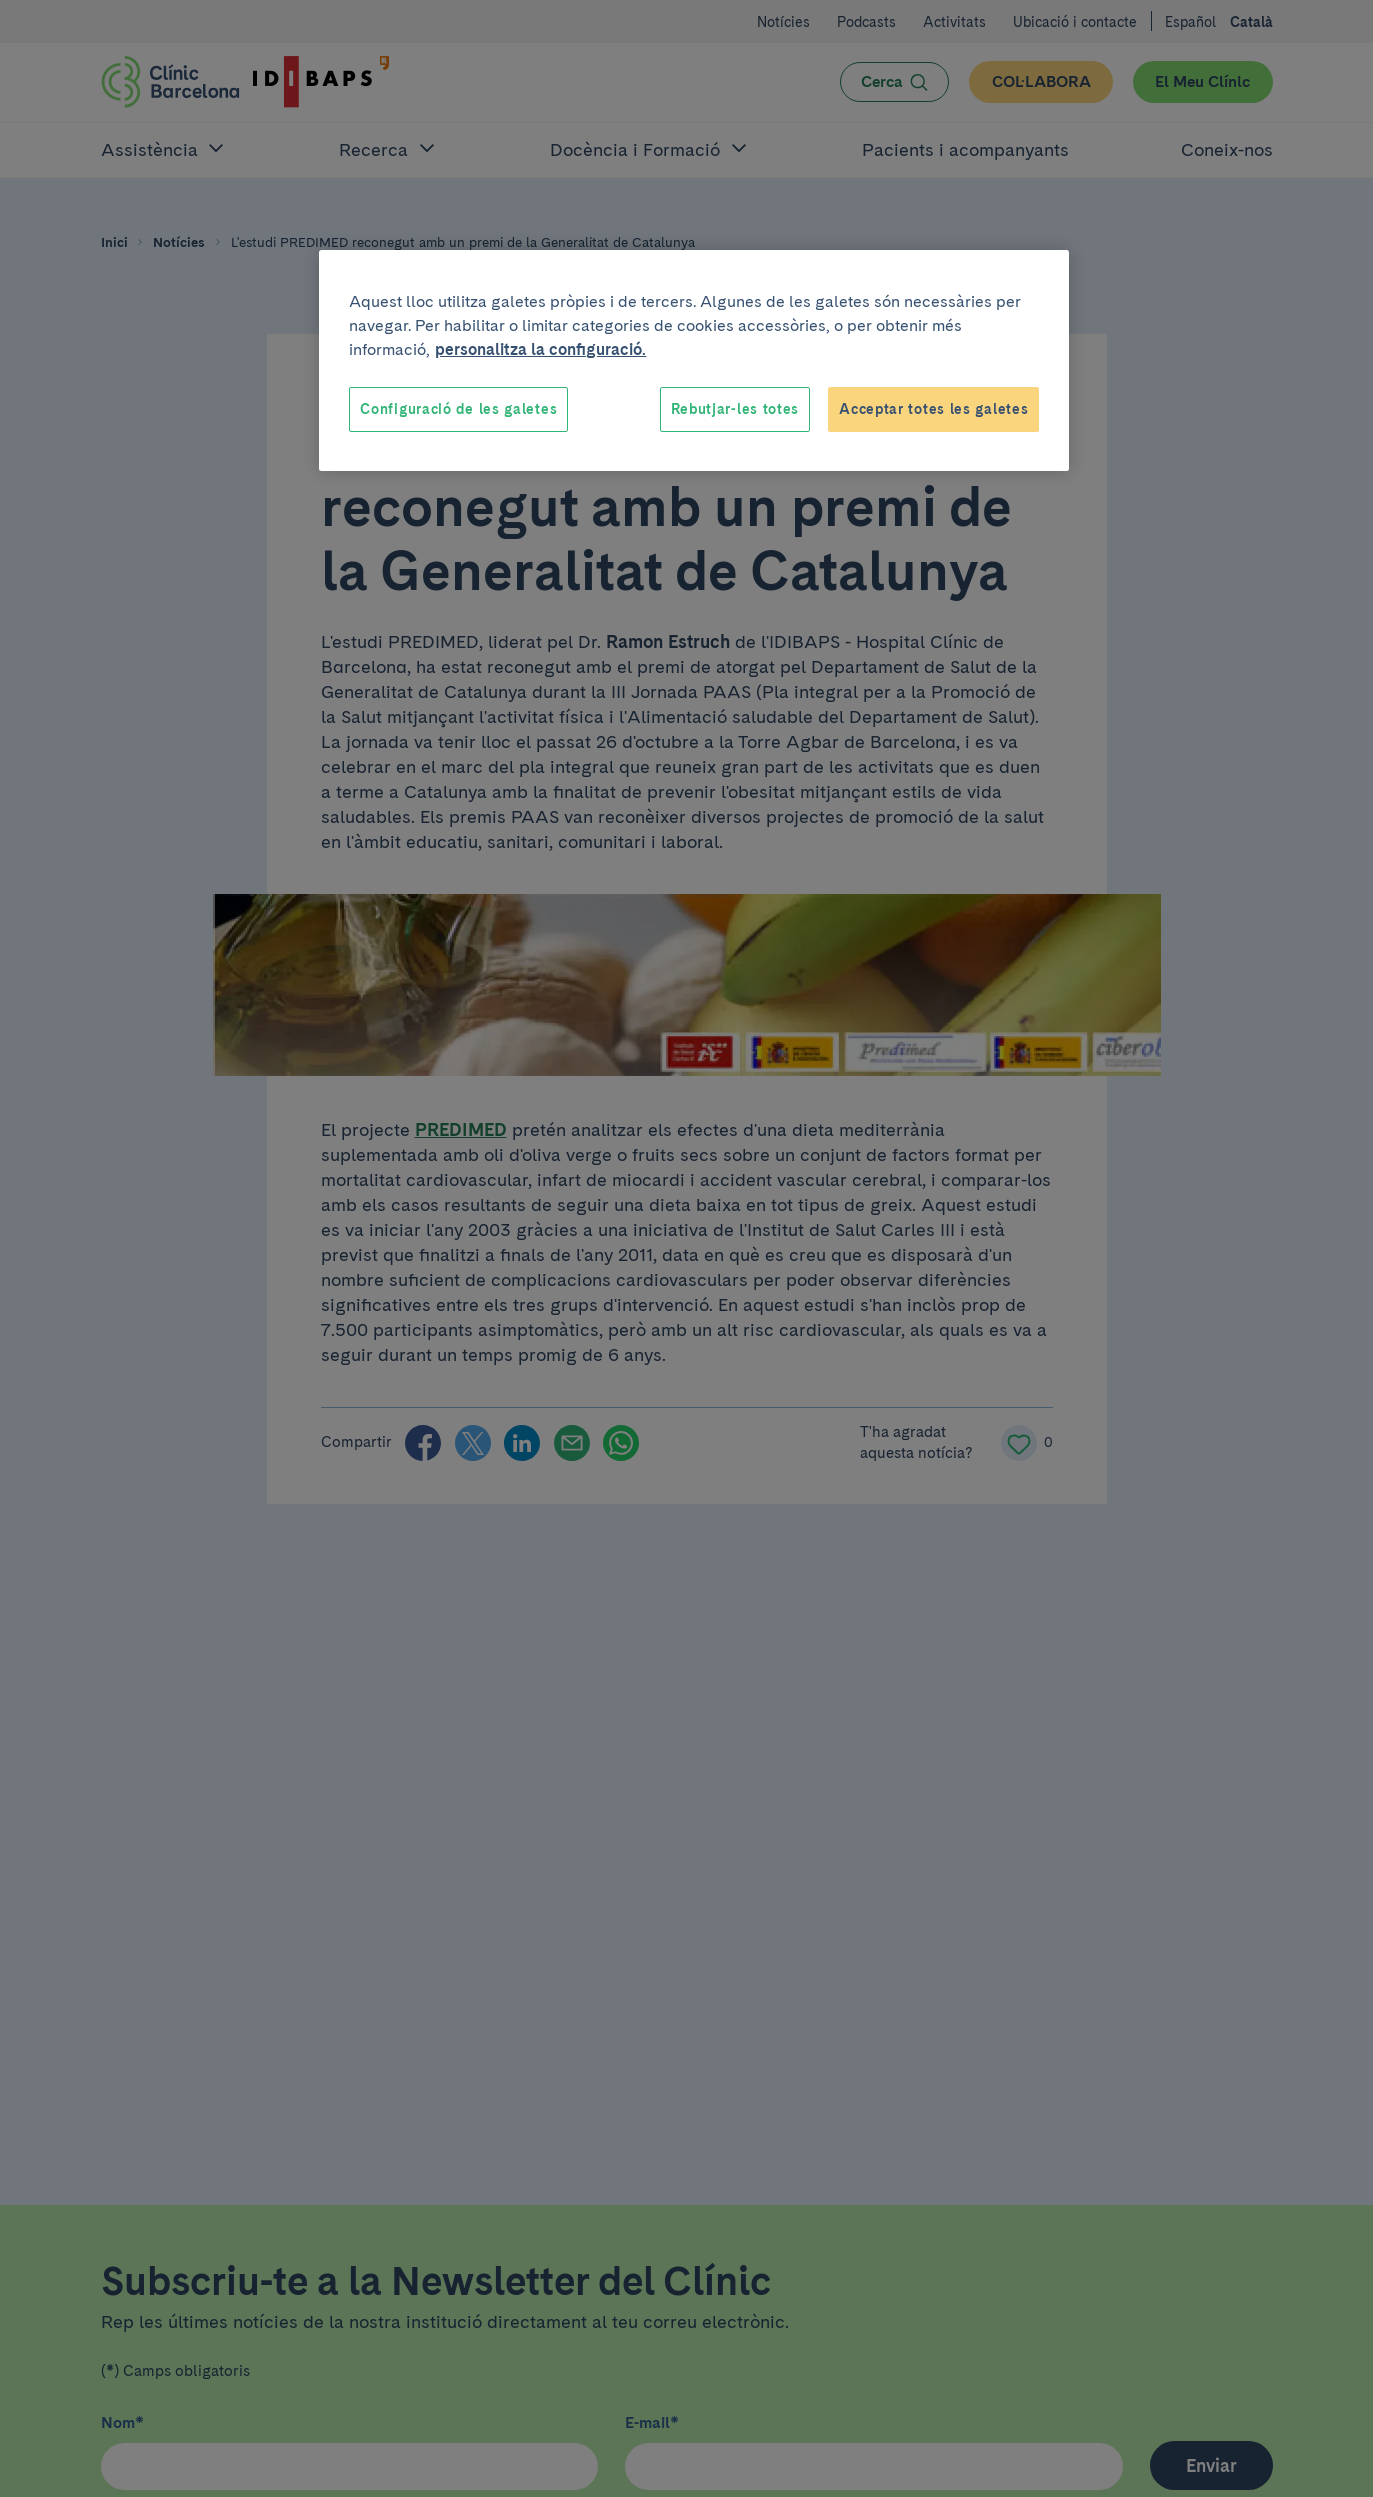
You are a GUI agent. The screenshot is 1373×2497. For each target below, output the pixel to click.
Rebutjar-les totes (735, 409)
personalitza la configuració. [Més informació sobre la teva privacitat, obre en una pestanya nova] (540, 349)
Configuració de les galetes (458, 409)
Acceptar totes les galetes (933, 409)
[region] (694, 361)
